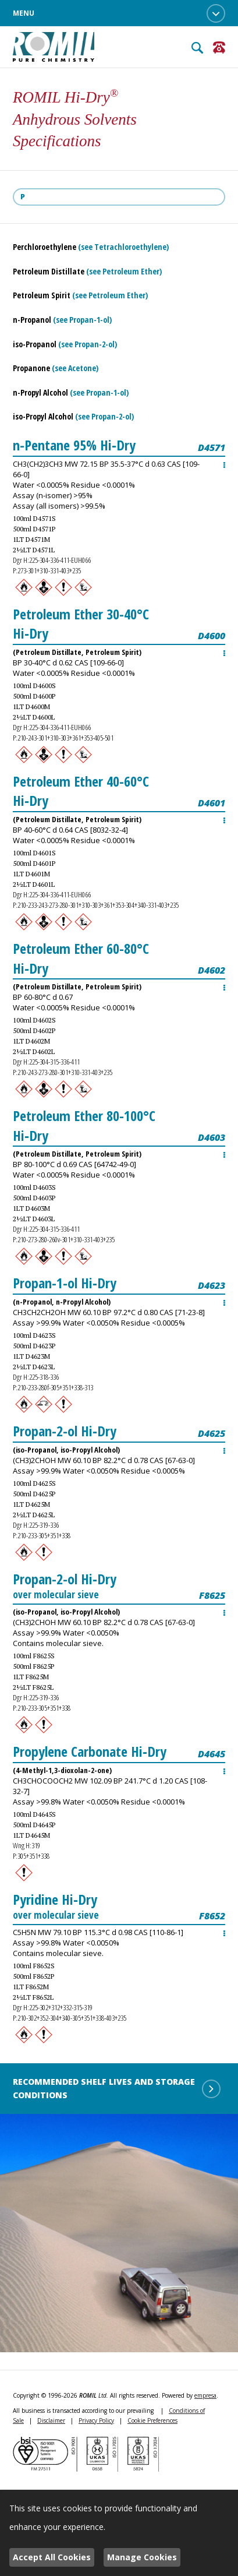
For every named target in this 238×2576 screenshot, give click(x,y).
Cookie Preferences (152, 2420)
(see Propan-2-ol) (87, 344)
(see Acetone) (75, 367)
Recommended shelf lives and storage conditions (117, 2088)
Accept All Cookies (52, 2557)
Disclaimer (51, 2420)
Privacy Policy (96, 2420)
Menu (119, 13)
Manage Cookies (142, 2557)
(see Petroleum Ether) (124, 271)
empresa (205, 2395)
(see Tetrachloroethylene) (123, 246)
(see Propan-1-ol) (82, 319)
